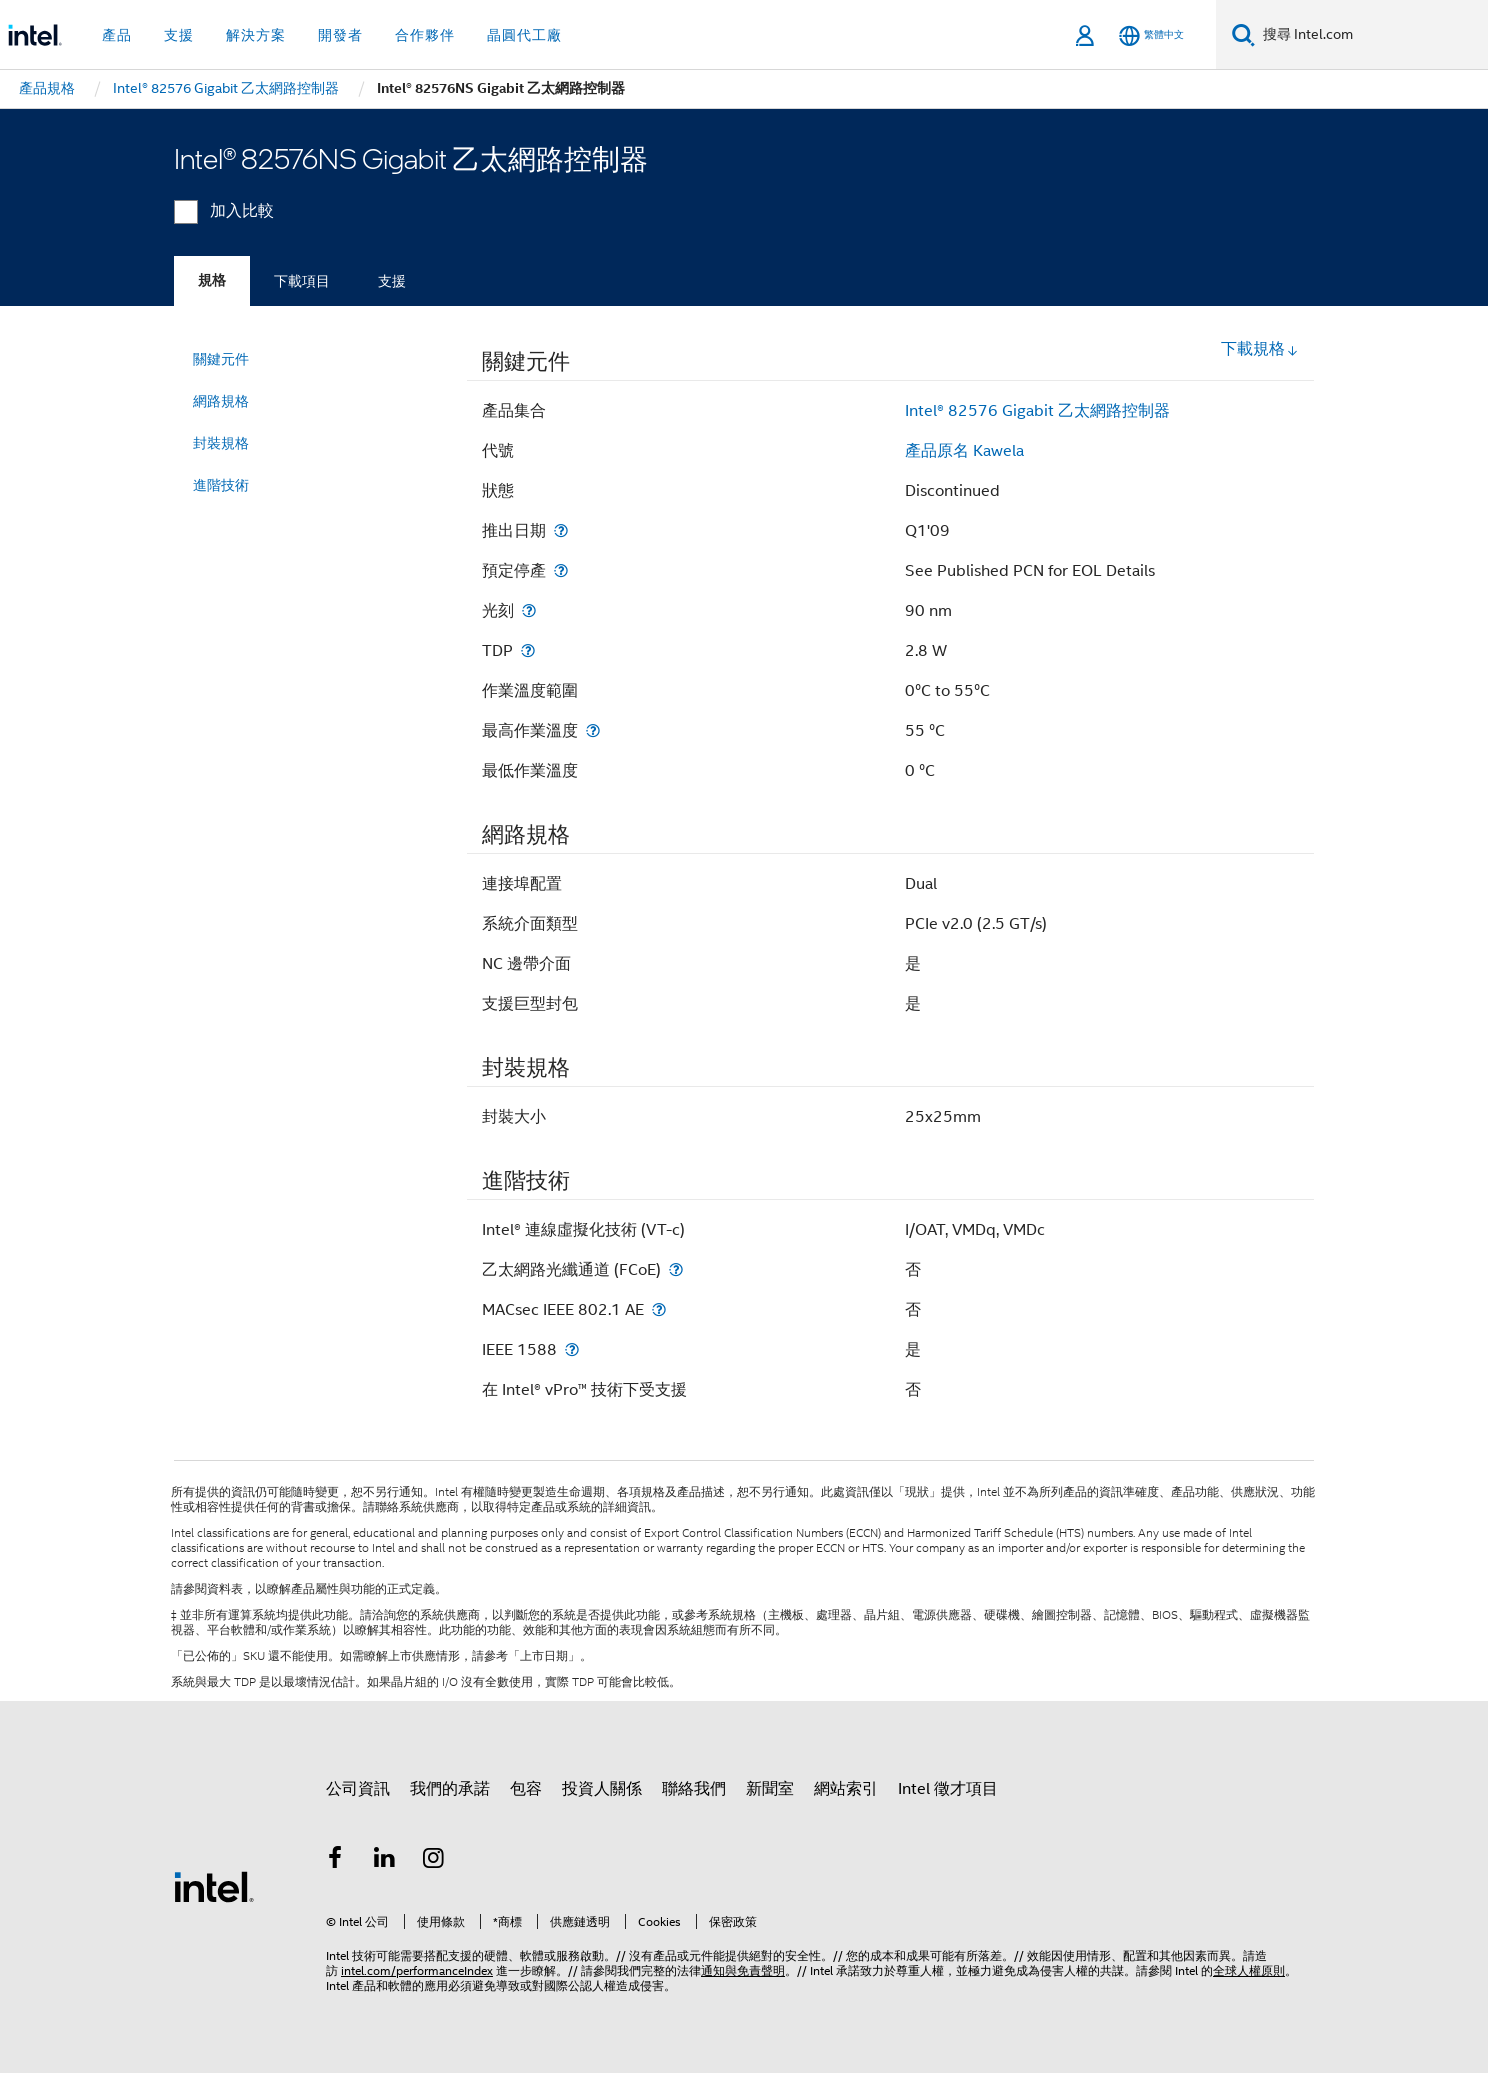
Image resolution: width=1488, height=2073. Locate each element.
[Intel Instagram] (434, 1861)
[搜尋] (1243, 34)
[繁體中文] (1151, 35)
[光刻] (529, 610)
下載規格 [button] (1260, 349)
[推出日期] (561, 530)
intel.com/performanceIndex (417, 1970)
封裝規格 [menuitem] (221, 443)
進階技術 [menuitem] (221, 485)
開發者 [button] (340, 35)
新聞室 (770, 1789)
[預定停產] (561, 570)
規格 (212, 280)
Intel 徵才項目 (948, 1789)
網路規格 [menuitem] (221, 401)
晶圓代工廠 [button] (524, 35)
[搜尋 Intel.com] (1371, 35)
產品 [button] (117, 35)
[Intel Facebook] (335, 1861)
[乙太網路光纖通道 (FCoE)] (676, 1269)
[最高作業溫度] (593, 730)
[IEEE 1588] (572, 1349)
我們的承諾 (450, 1789)
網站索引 (846, 1789)
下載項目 (302, 281)
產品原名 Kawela (964, 451)
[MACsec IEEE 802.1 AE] (659, 1309)
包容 (526, 1789)
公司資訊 (358, 1789)
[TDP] (528, 650)
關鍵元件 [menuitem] (221, 359)
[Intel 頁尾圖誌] (214, 1886)
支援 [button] (179, 35)
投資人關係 (602, 1789)
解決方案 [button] (256, 35)
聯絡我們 (694, 1789)
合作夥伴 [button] (425, 35)
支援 (392, 281)
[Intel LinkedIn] (385, 1861)
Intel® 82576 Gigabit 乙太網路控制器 (1037, 411)
